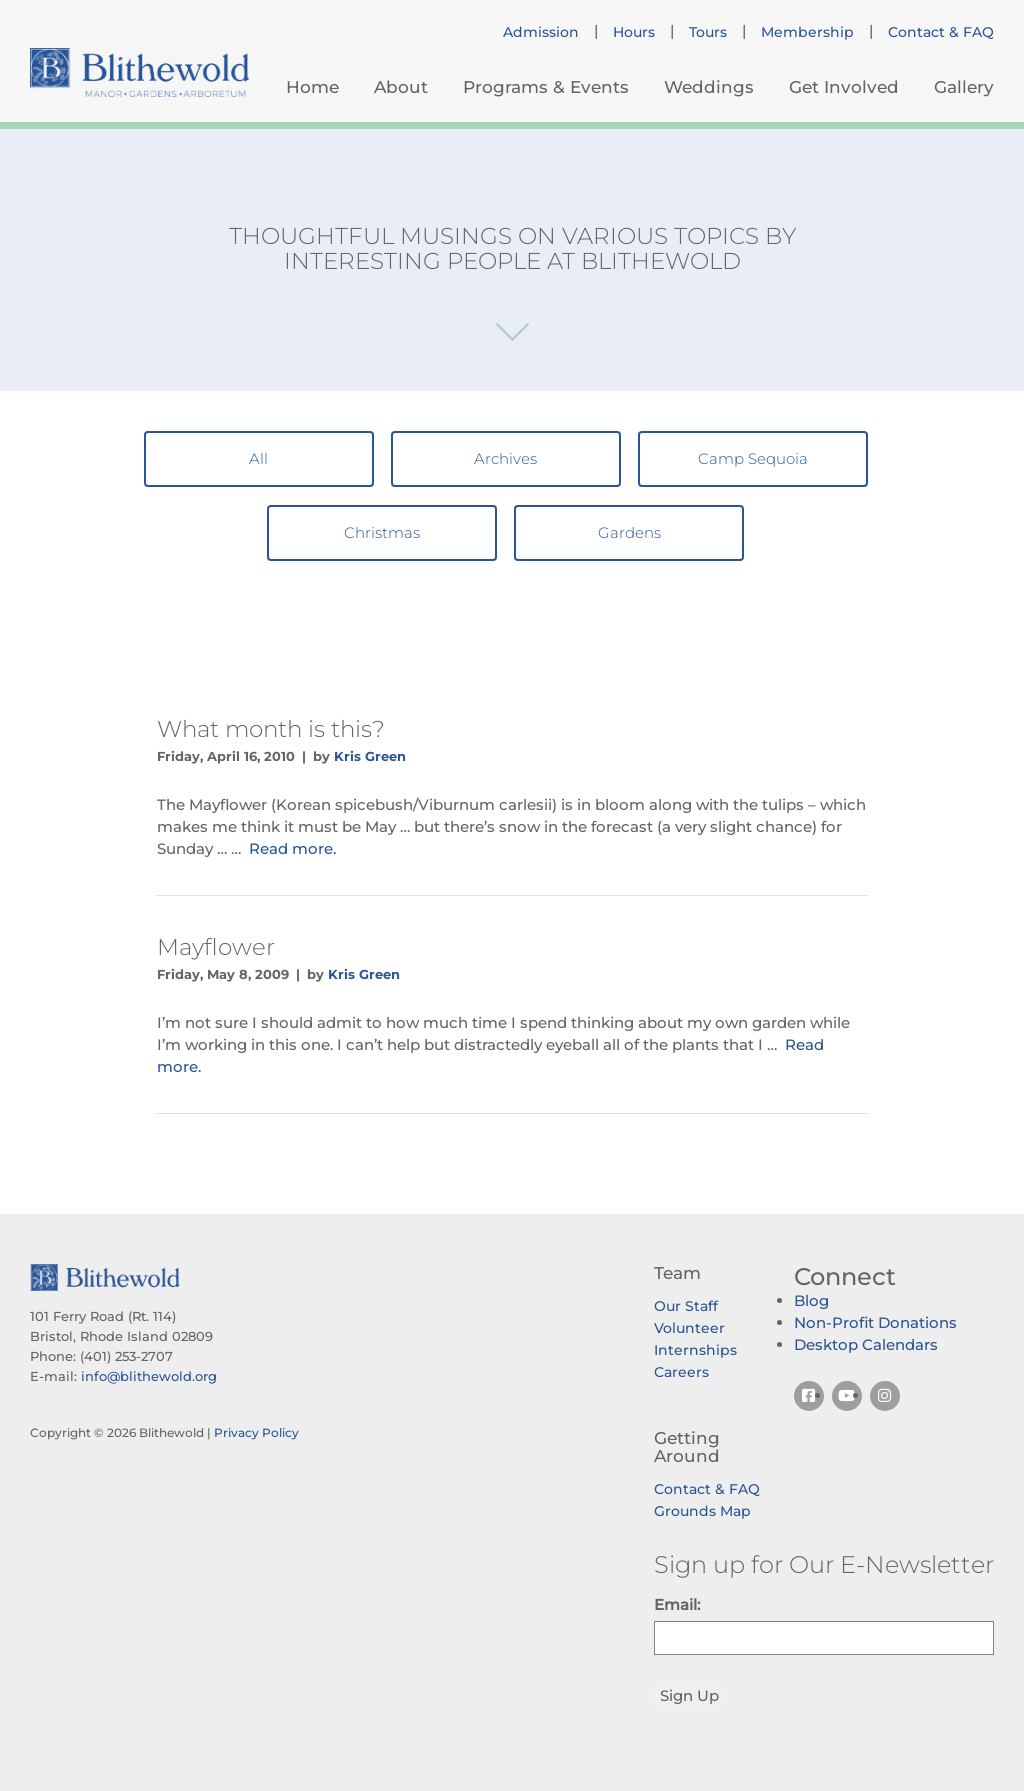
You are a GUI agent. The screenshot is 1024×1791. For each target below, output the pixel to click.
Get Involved (844, 87)
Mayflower (216, 947)
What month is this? (271, 729)
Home (312, 87)
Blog (811, 1300)
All (258, 458)
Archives (505, 458)
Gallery (964, 87)
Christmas (382, 532)
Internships (695, 1350)
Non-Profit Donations (875, 1322)
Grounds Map (702, 1511)
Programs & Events (546, 87)
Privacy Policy (256, 1432)
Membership (807, 32)
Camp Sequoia (753, 458)
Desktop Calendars (866, 1344)
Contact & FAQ (941, 32)
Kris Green (370, 756)
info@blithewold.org (149, 1376)
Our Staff (686, 1306)
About (401, 87)
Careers (681, 1372)
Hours (634, 32)
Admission (541, 32)
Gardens (629, 532)
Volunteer (689, 1328)
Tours (708, 32)
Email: (677, 1604)
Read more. (292, 848)
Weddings (709, 87)
